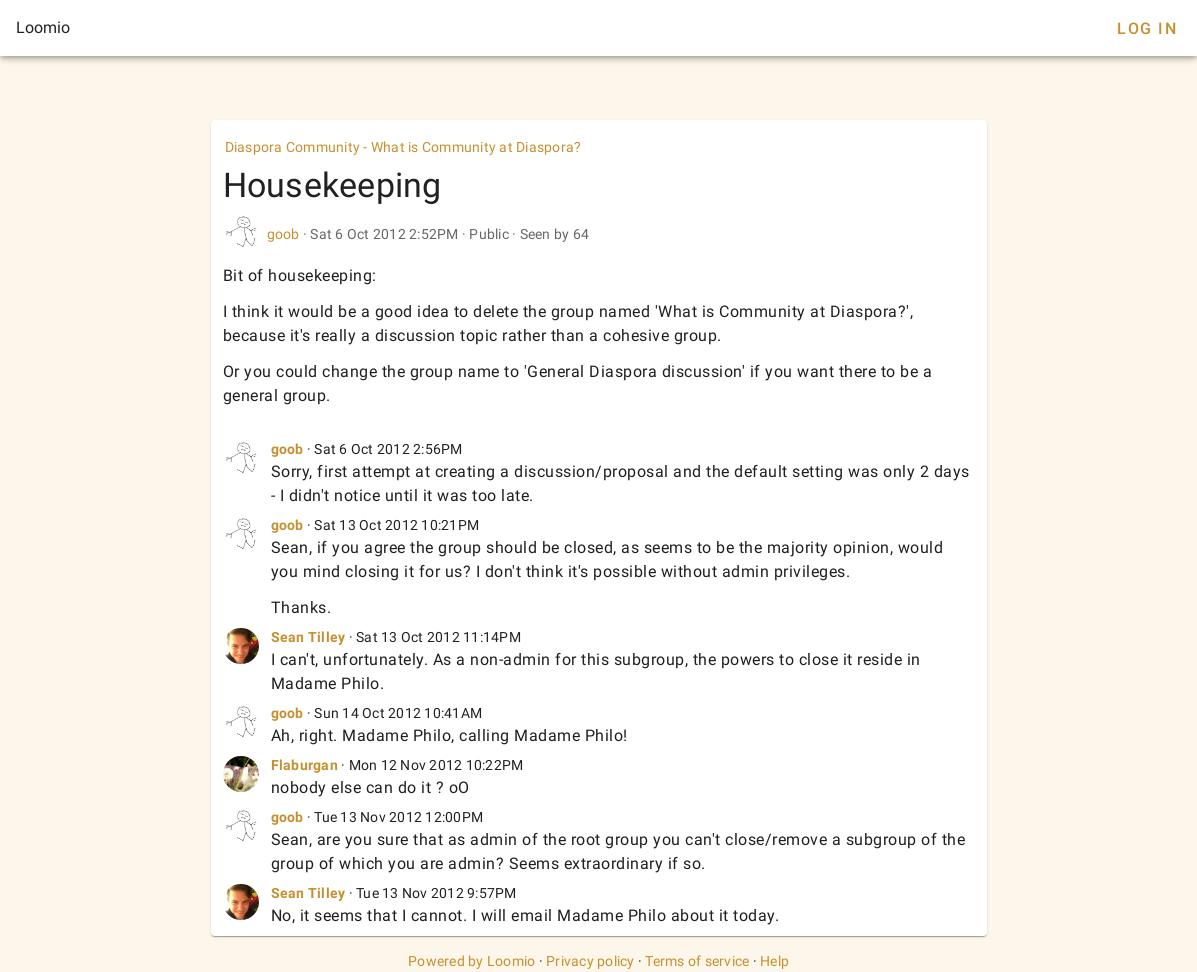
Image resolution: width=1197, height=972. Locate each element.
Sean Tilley (308, 637)
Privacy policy (590, 961)
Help (774, 961)
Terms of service (697, 961)
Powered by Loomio (471, 961)
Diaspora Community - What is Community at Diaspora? (403, 147)
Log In (1147, 28)
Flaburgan (304, 765)
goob (283, 234)
